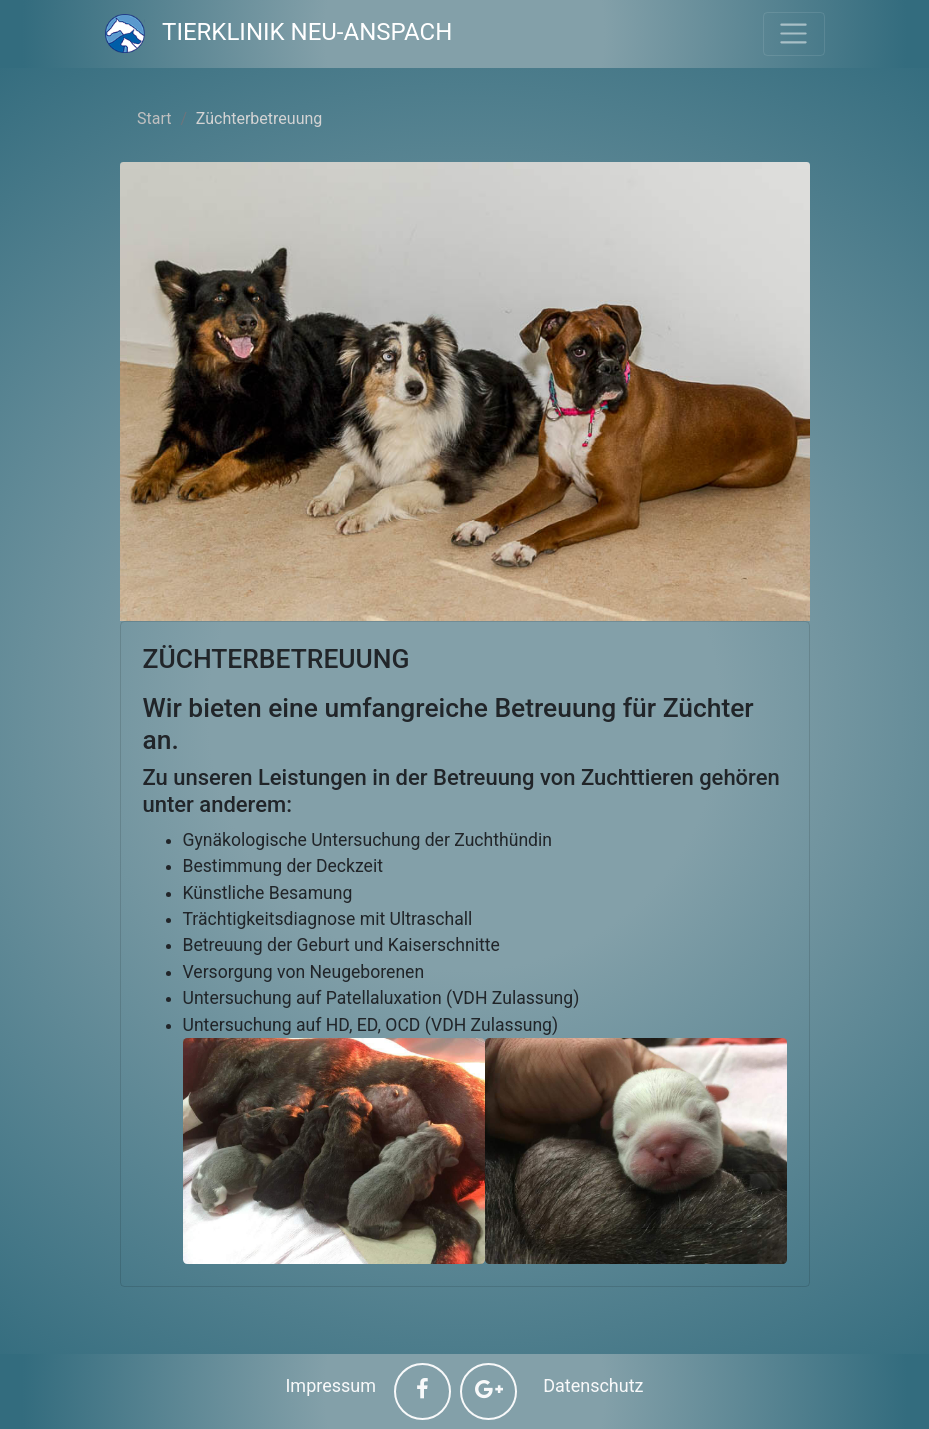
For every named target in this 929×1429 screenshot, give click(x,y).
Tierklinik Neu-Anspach (279, 32)
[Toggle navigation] (793, 34)
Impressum (330, 1385)
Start (154, 118)
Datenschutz (593, 1385)
